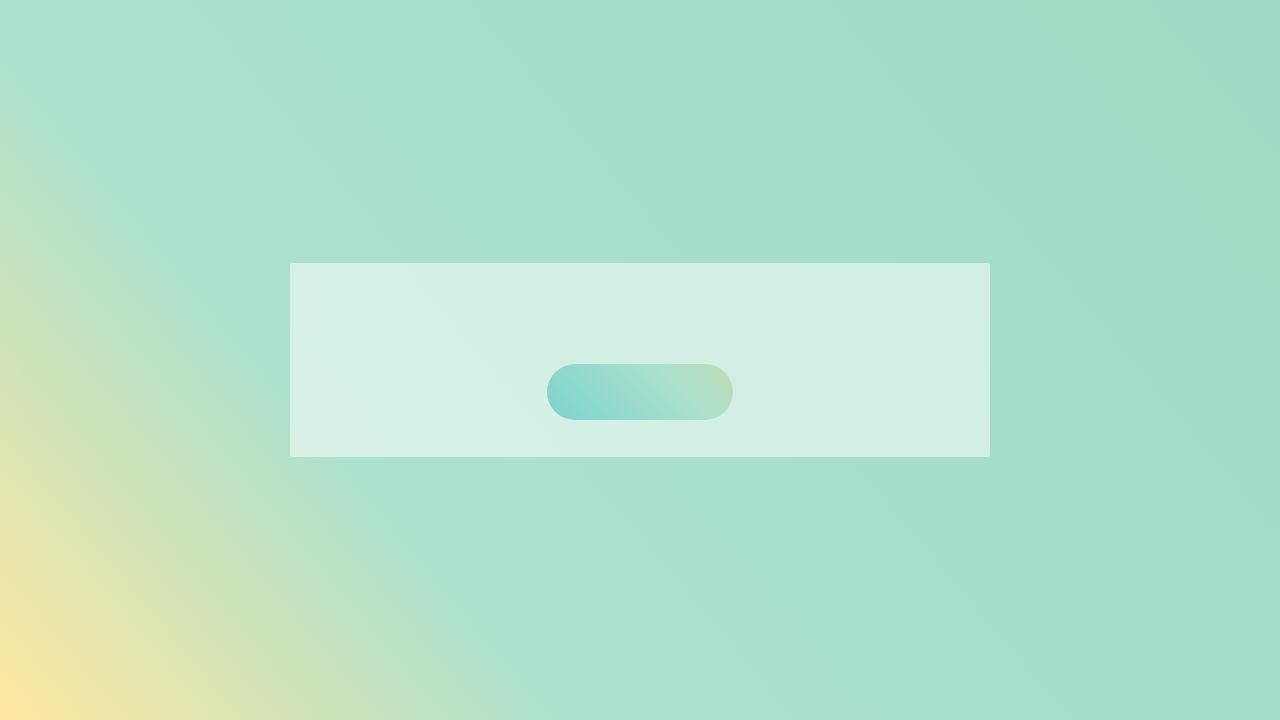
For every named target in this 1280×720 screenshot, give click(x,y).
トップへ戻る (640, 391)
